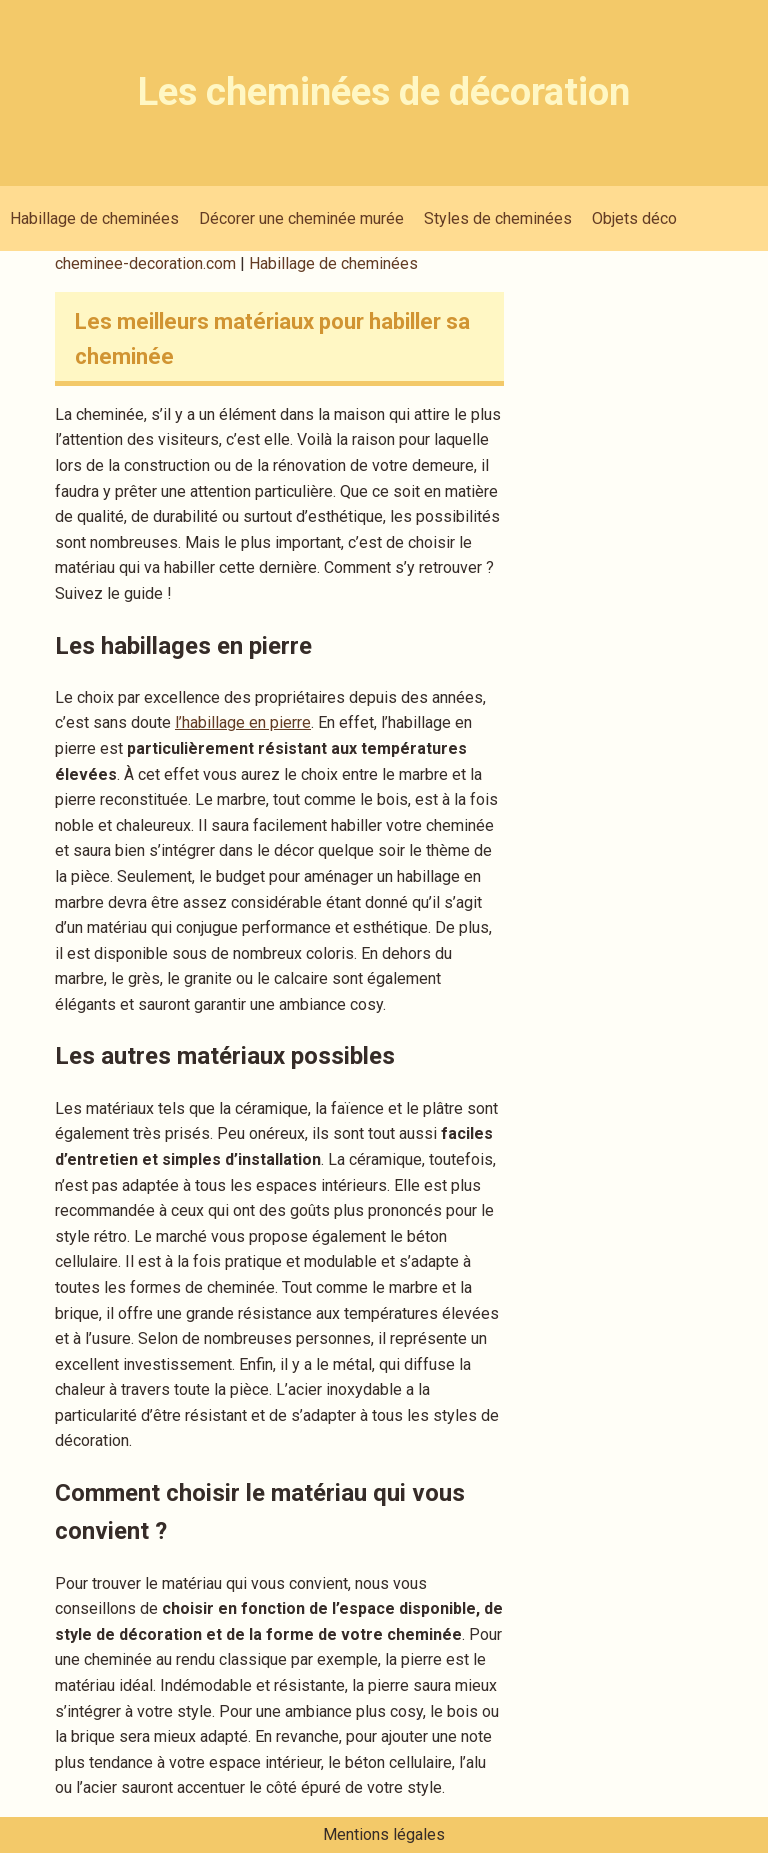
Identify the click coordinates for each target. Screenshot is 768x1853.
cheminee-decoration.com (147, 263)
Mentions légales (384, 1834)
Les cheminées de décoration (384, 92)
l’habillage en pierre (243, 722)
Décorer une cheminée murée (301, 218)
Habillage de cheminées (94, 218)
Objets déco (634, 218)
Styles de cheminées (498, 218)
